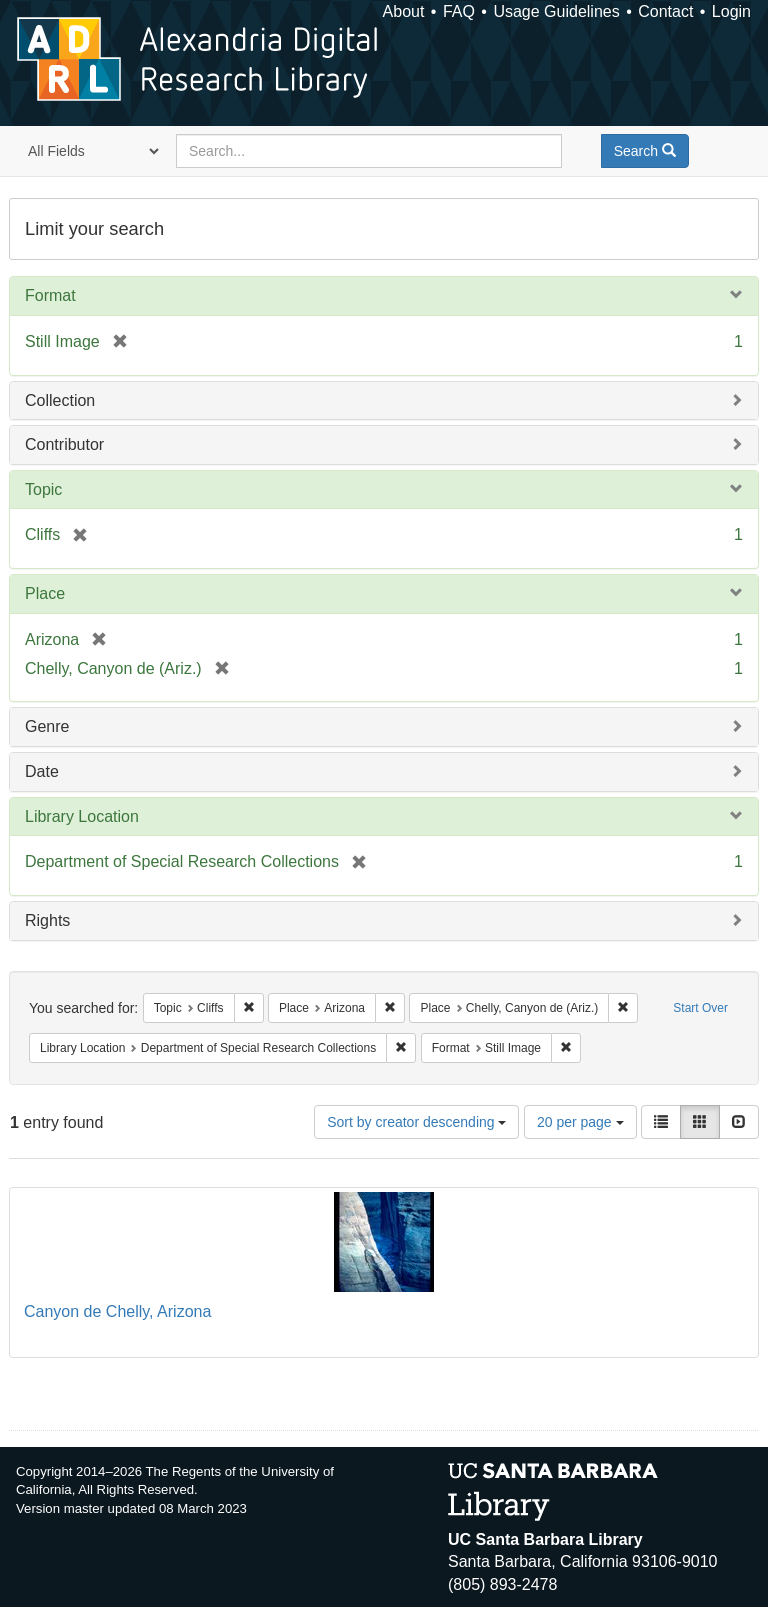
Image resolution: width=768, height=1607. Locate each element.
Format (50, 295)
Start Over (700, 1008)
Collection (60, 400)
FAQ (459, 11)
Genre (47, 726)
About (404, 11)
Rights (47, 920)
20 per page (580, 1122)
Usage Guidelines (556, 11)
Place (45, 593)
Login (731, 11)
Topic (43, 489)
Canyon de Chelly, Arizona (117, 1311)
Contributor (64, 444)
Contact (665, 11)
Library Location (82, 816)
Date (42, 771)
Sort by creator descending (416, 1122)
